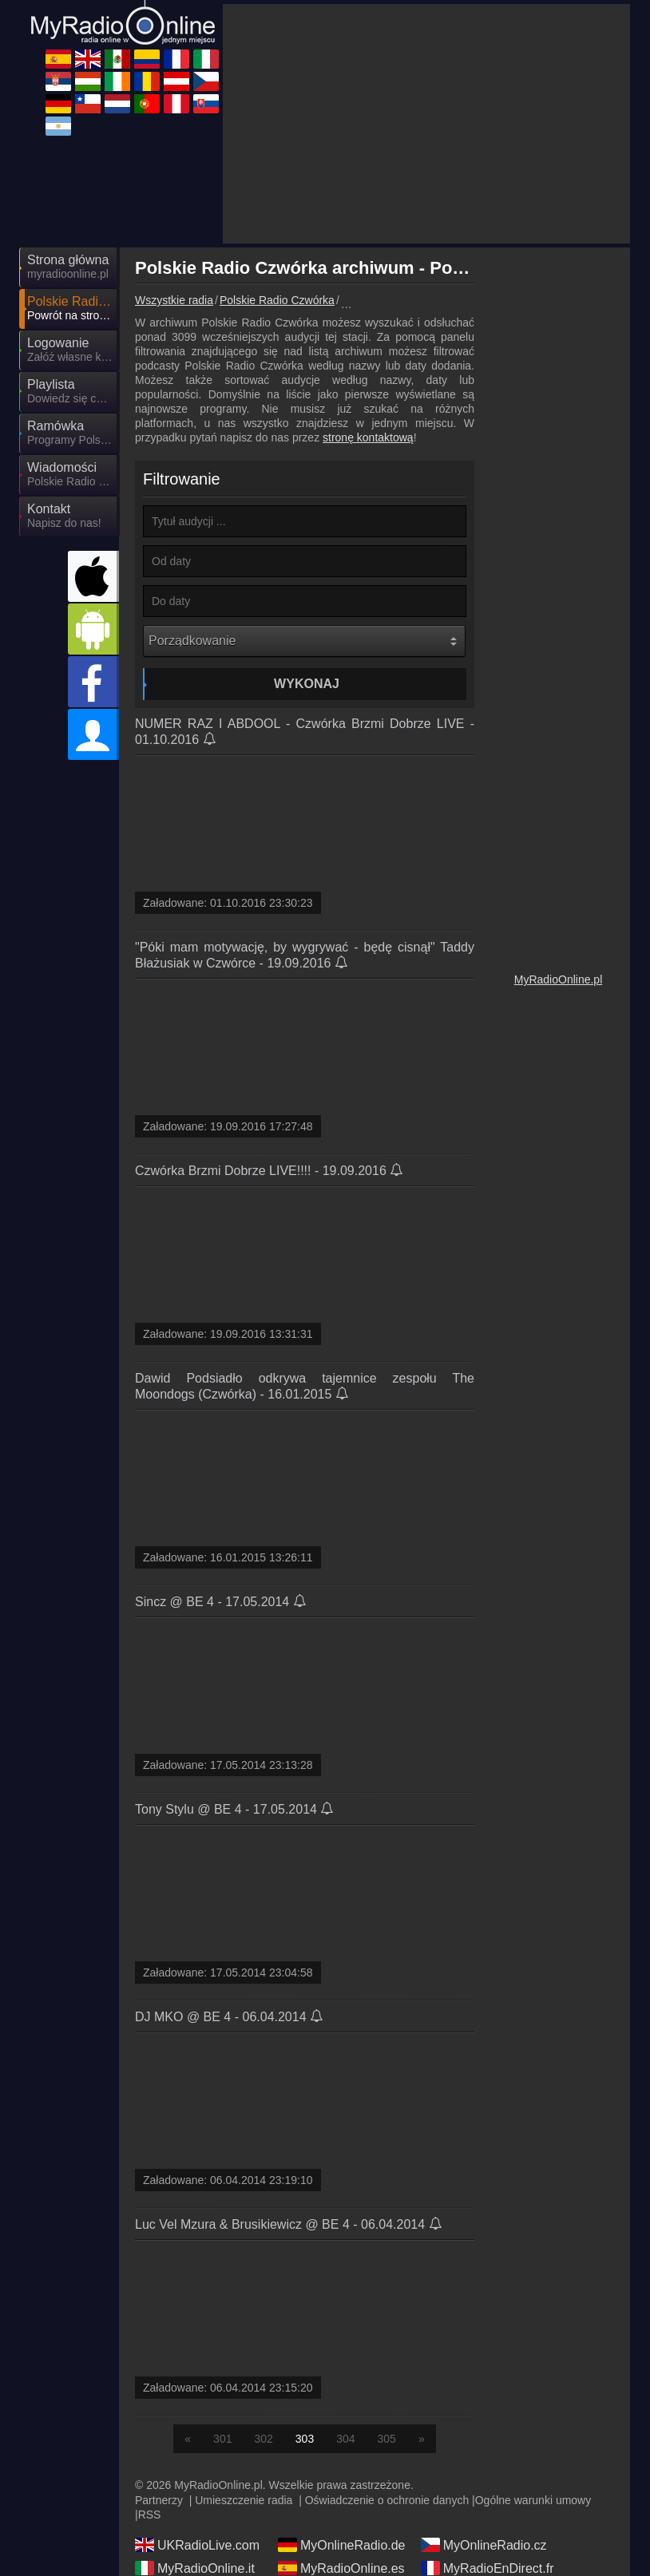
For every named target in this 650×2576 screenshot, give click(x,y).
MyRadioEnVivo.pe (200, 2540)
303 (304, 2295)
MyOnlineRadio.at (483, 2470)
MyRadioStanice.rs (485, 2494)
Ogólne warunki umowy (533, 2356)
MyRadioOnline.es (341, 2424)
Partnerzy (159, 2356)
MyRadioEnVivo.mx (487, 2517)
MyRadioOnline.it (195, 2424)
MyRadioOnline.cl (196, 2494)
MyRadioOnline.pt (340, 2517)
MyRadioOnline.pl (558, 835)
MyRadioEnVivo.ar (199, 2470)
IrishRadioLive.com (200, 2447)
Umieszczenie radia (243, 2356)
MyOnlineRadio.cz (484, 2401)
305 (387, 2295)
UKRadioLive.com (197, 2401)
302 (263, 2295)
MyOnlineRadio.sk (341, 2470)
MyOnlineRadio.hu (342, 2447)
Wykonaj (306, 540)
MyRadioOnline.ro (483, 2447)
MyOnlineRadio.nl (339, 2494)
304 (345, 2295)
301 (222, 2295)
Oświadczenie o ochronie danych (387, 2356)
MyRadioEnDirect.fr (487, 2424)
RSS (149, 2370)
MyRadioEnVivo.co (200, 2517)
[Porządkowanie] (304, 497)
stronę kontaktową (368, 293)
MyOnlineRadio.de (342, 2401)
